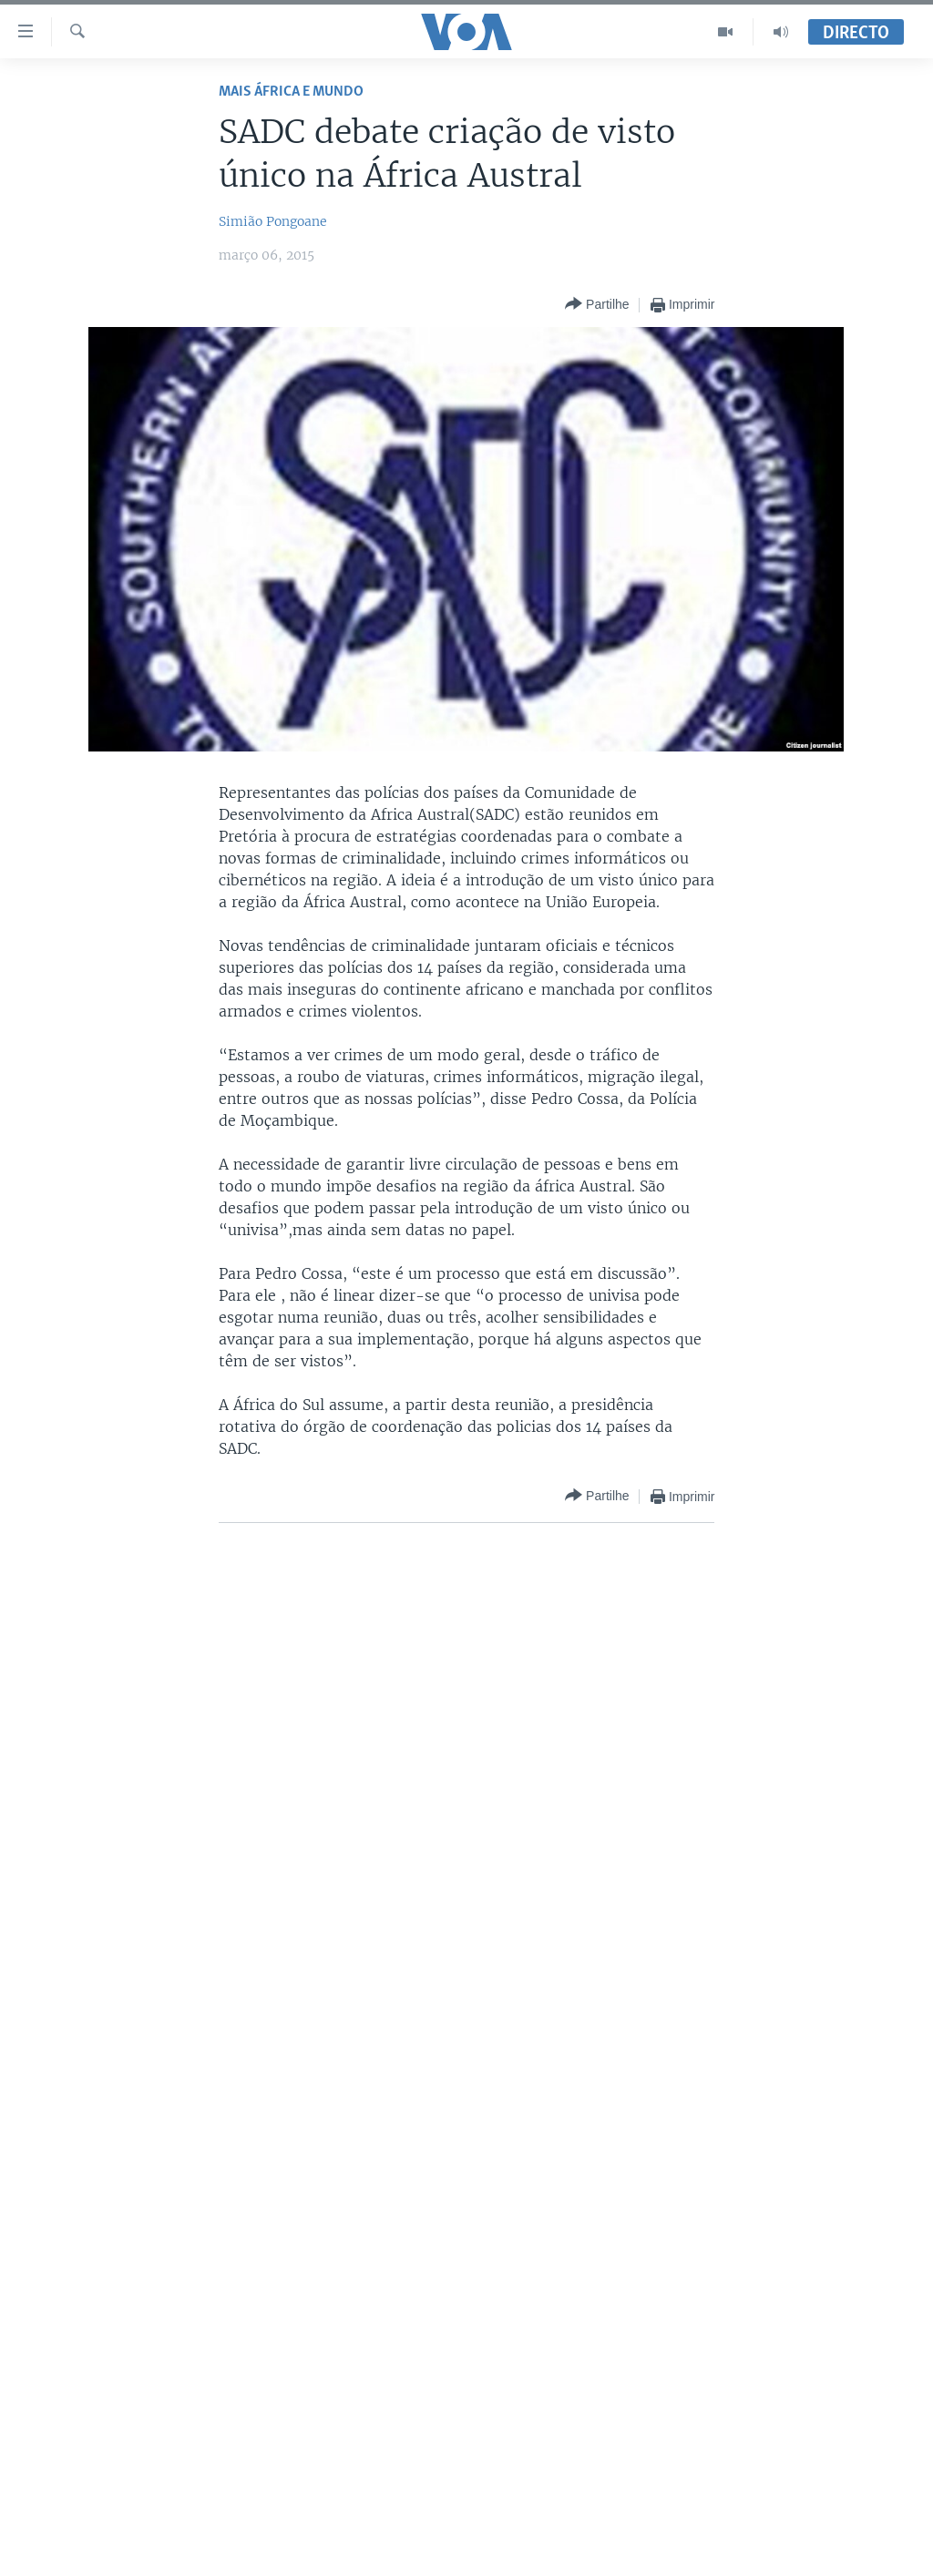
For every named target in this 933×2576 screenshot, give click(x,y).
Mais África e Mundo (291, 91)
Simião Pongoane (273, 221)
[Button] (597, 304)
